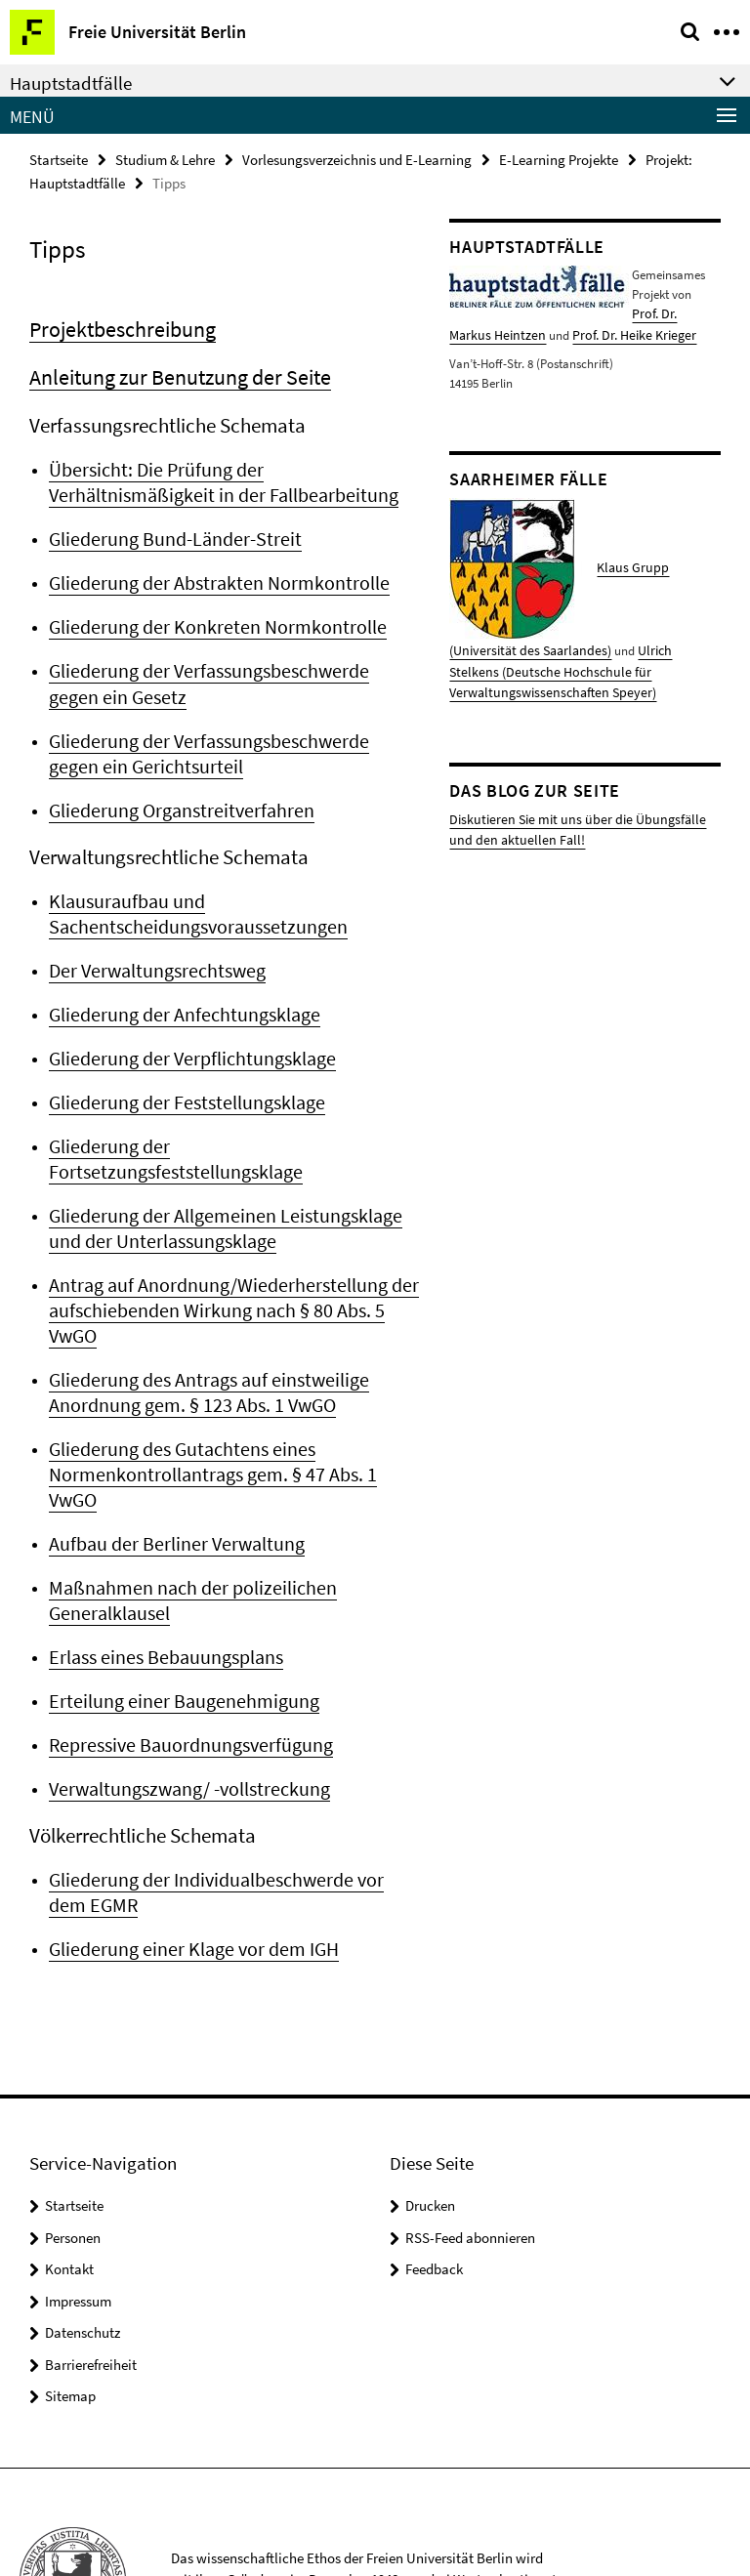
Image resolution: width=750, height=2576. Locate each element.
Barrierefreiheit (91, 2248)
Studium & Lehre (165, 158)
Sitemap (70, 2279)
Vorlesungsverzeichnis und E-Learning (357, 158)
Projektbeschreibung (117, 327)
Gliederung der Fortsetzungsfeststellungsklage (228, 1125)
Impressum (78, 2185)
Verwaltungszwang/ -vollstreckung (183, 1676)
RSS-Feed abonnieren (470, 2121)
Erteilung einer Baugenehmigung (176, 1590)
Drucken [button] (430, 2089)
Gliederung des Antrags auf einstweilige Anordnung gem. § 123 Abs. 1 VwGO (202, 1315)
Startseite (58, 158)
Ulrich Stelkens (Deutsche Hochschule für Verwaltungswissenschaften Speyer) (574, 663)
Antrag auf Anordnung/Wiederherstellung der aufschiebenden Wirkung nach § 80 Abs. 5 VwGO (234, 1247)
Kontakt (69, 2152)
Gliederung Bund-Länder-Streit (168, 532)
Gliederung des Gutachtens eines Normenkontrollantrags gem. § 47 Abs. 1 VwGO (229, 1382)
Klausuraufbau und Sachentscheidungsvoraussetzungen (189, 898)
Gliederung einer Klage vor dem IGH (187, 1834)
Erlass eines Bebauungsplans (161, 1547)
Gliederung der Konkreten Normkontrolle (207, 618)
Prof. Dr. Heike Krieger (579, 330)
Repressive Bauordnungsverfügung (184, 1633)
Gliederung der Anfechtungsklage (178, 996)
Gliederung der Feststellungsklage (180, 1082)
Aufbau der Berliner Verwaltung (171, 1437)
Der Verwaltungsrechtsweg (153, 953)
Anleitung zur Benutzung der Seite (170, 374)
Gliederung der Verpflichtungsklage (186, 1039)
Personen (73, 2121)
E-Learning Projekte (558, 158)
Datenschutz (82, 2216)
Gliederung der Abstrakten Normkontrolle (209, 575)
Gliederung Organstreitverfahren (176, 796)
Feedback (434, 2152)
